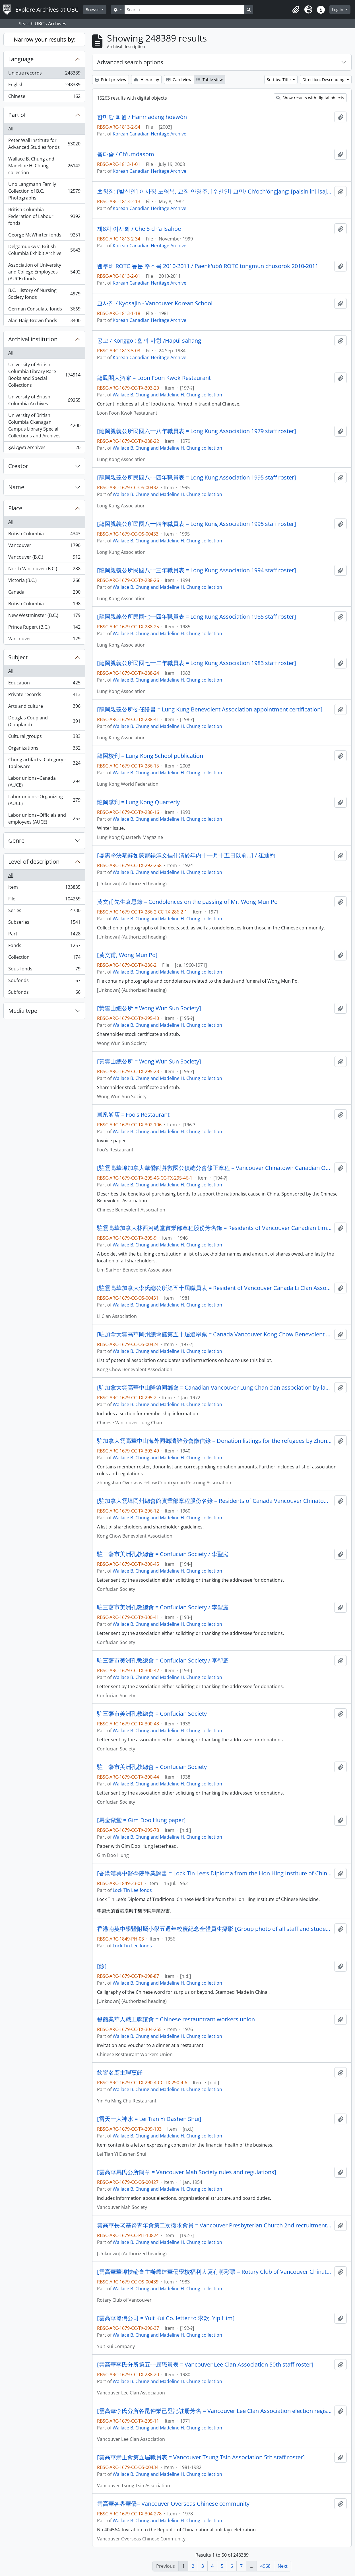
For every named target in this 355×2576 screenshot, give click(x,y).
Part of (17, 115)
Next (283, 2566)
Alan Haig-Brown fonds (44, 321)
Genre (16, 840)
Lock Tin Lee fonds (132, 1890)
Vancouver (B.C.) (44, 558)
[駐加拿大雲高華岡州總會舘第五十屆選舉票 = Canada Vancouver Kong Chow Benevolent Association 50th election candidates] (214, 1334)
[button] (296, 9)
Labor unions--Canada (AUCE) (44, 781)
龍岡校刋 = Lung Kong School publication (150, 755)
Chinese (44, 97)
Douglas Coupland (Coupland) (44, 721)
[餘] (102, 1966)
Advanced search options (130, 62)
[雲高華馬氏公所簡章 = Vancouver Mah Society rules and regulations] (186, 2172)
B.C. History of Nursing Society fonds (44, 293)
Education (44, 684)
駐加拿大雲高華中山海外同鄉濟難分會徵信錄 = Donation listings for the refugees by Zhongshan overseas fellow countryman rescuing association (214, 1440)
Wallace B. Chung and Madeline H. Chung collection (44, 166)
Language (21, 59)
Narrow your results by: (44, 39)
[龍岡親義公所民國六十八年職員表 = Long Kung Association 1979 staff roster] (196, 431)
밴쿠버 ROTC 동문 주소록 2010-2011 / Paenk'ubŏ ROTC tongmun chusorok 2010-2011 (207, 266)
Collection (44, 958)
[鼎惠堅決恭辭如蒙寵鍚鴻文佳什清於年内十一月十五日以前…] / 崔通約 (186, 855)
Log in (338, 9)
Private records (44, 695)
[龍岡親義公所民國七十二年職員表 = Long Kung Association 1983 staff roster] (196, 663)
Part (44, 935)
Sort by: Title (279, 79)
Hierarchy (146, 79)
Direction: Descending (324, 79)
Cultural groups (44, 737)
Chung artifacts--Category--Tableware (44, 762)
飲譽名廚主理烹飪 (120, 2072)
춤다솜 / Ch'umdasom (125, 154)
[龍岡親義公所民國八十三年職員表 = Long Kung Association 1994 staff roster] (196, 570)
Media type (22, 1011)
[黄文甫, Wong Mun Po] (127, 955)
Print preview (110, 79)
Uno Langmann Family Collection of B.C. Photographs (44, 191)
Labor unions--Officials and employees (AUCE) (44, 818)
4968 (265, 2566)
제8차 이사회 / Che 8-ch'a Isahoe (139, 228)
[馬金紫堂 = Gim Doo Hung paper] (141, 1820)
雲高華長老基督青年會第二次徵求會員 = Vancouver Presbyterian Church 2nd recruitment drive (214, 2225)
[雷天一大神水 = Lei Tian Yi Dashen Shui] (149, 2119)
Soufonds (44, 981)
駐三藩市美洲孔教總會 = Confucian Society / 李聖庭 (163, 1554)
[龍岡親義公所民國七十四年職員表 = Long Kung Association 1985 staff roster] (196, 616)
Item (44, 888)
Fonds (44, 946)
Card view (178, 79)
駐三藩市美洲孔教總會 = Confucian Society (152, 1713)
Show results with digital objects (310, 97)
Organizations (44, 749)
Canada (44, 593)
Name (16, 487)
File (44, 900)
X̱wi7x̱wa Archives (44, 448)
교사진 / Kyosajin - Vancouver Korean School (154, 303)
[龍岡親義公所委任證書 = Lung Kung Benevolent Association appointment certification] (210, 709)
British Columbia (44, 535)
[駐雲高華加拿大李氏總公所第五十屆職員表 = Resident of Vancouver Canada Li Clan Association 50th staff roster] (214, 1288)
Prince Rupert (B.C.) (44, 628)
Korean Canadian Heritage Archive (149, 134)
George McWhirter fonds (44, 236)
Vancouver (44, 546)
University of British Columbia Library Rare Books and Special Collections (44, 374)
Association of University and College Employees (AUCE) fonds (44, 272)
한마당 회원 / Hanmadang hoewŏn (142, 117)
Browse (93, 9)
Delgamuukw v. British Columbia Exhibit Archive (44, 249)
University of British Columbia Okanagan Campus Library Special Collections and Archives (44, 425)
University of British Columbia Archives (44, 400)
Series (44, 911)
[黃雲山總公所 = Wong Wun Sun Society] (149, 1008)
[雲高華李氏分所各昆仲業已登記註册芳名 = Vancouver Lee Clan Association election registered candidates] (214, 2411)
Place (15, 508)
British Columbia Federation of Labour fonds (44, 216)
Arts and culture (44, 707)
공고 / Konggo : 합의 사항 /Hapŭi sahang (149, 340)
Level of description (33, 861)
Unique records (44, 74)
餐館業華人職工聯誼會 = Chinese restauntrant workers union (176, 2019)
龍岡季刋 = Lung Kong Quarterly (138, 802)
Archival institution (32, 339)
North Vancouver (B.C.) (44, 570)
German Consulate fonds (44, 310)
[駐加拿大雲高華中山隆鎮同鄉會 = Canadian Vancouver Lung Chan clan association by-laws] (214, 1387)
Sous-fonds (44, 970)
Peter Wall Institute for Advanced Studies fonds (44, 143)
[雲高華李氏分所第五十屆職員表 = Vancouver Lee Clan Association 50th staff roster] (205, 2364)
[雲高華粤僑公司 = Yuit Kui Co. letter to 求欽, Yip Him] (166, 2318)
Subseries (44, 923)
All (10, 128)
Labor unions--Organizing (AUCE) (44, 799)
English (44, 85)
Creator (18, 466)
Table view (209, 79)
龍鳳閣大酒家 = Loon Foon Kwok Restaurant (154, 378)
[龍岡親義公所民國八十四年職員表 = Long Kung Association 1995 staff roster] (196, 477)
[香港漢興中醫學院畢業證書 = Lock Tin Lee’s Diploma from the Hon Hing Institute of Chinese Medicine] (214, 1873)
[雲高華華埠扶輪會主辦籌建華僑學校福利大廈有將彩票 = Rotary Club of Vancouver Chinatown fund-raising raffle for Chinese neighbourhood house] (214, 2271)
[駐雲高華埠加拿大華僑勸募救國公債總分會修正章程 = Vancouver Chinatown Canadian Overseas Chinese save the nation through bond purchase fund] (214, 1167)
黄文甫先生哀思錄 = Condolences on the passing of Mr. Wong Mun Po (187, 901)
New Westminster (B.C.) (44, 616)
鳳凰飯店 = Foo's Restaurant (133, 1114)
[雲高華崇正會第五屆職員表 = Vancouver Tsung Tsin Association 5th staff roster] (201, 2457)
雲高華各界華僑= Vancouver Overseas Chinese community (173, 2503)
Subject (18, 657)
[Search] (184, 9)
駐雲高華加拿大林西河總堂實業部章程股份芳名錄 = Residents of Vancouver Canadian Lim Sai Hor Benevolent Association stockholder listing (214, 1228)
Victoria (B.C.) (44, 581)
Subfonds (44, 993)
